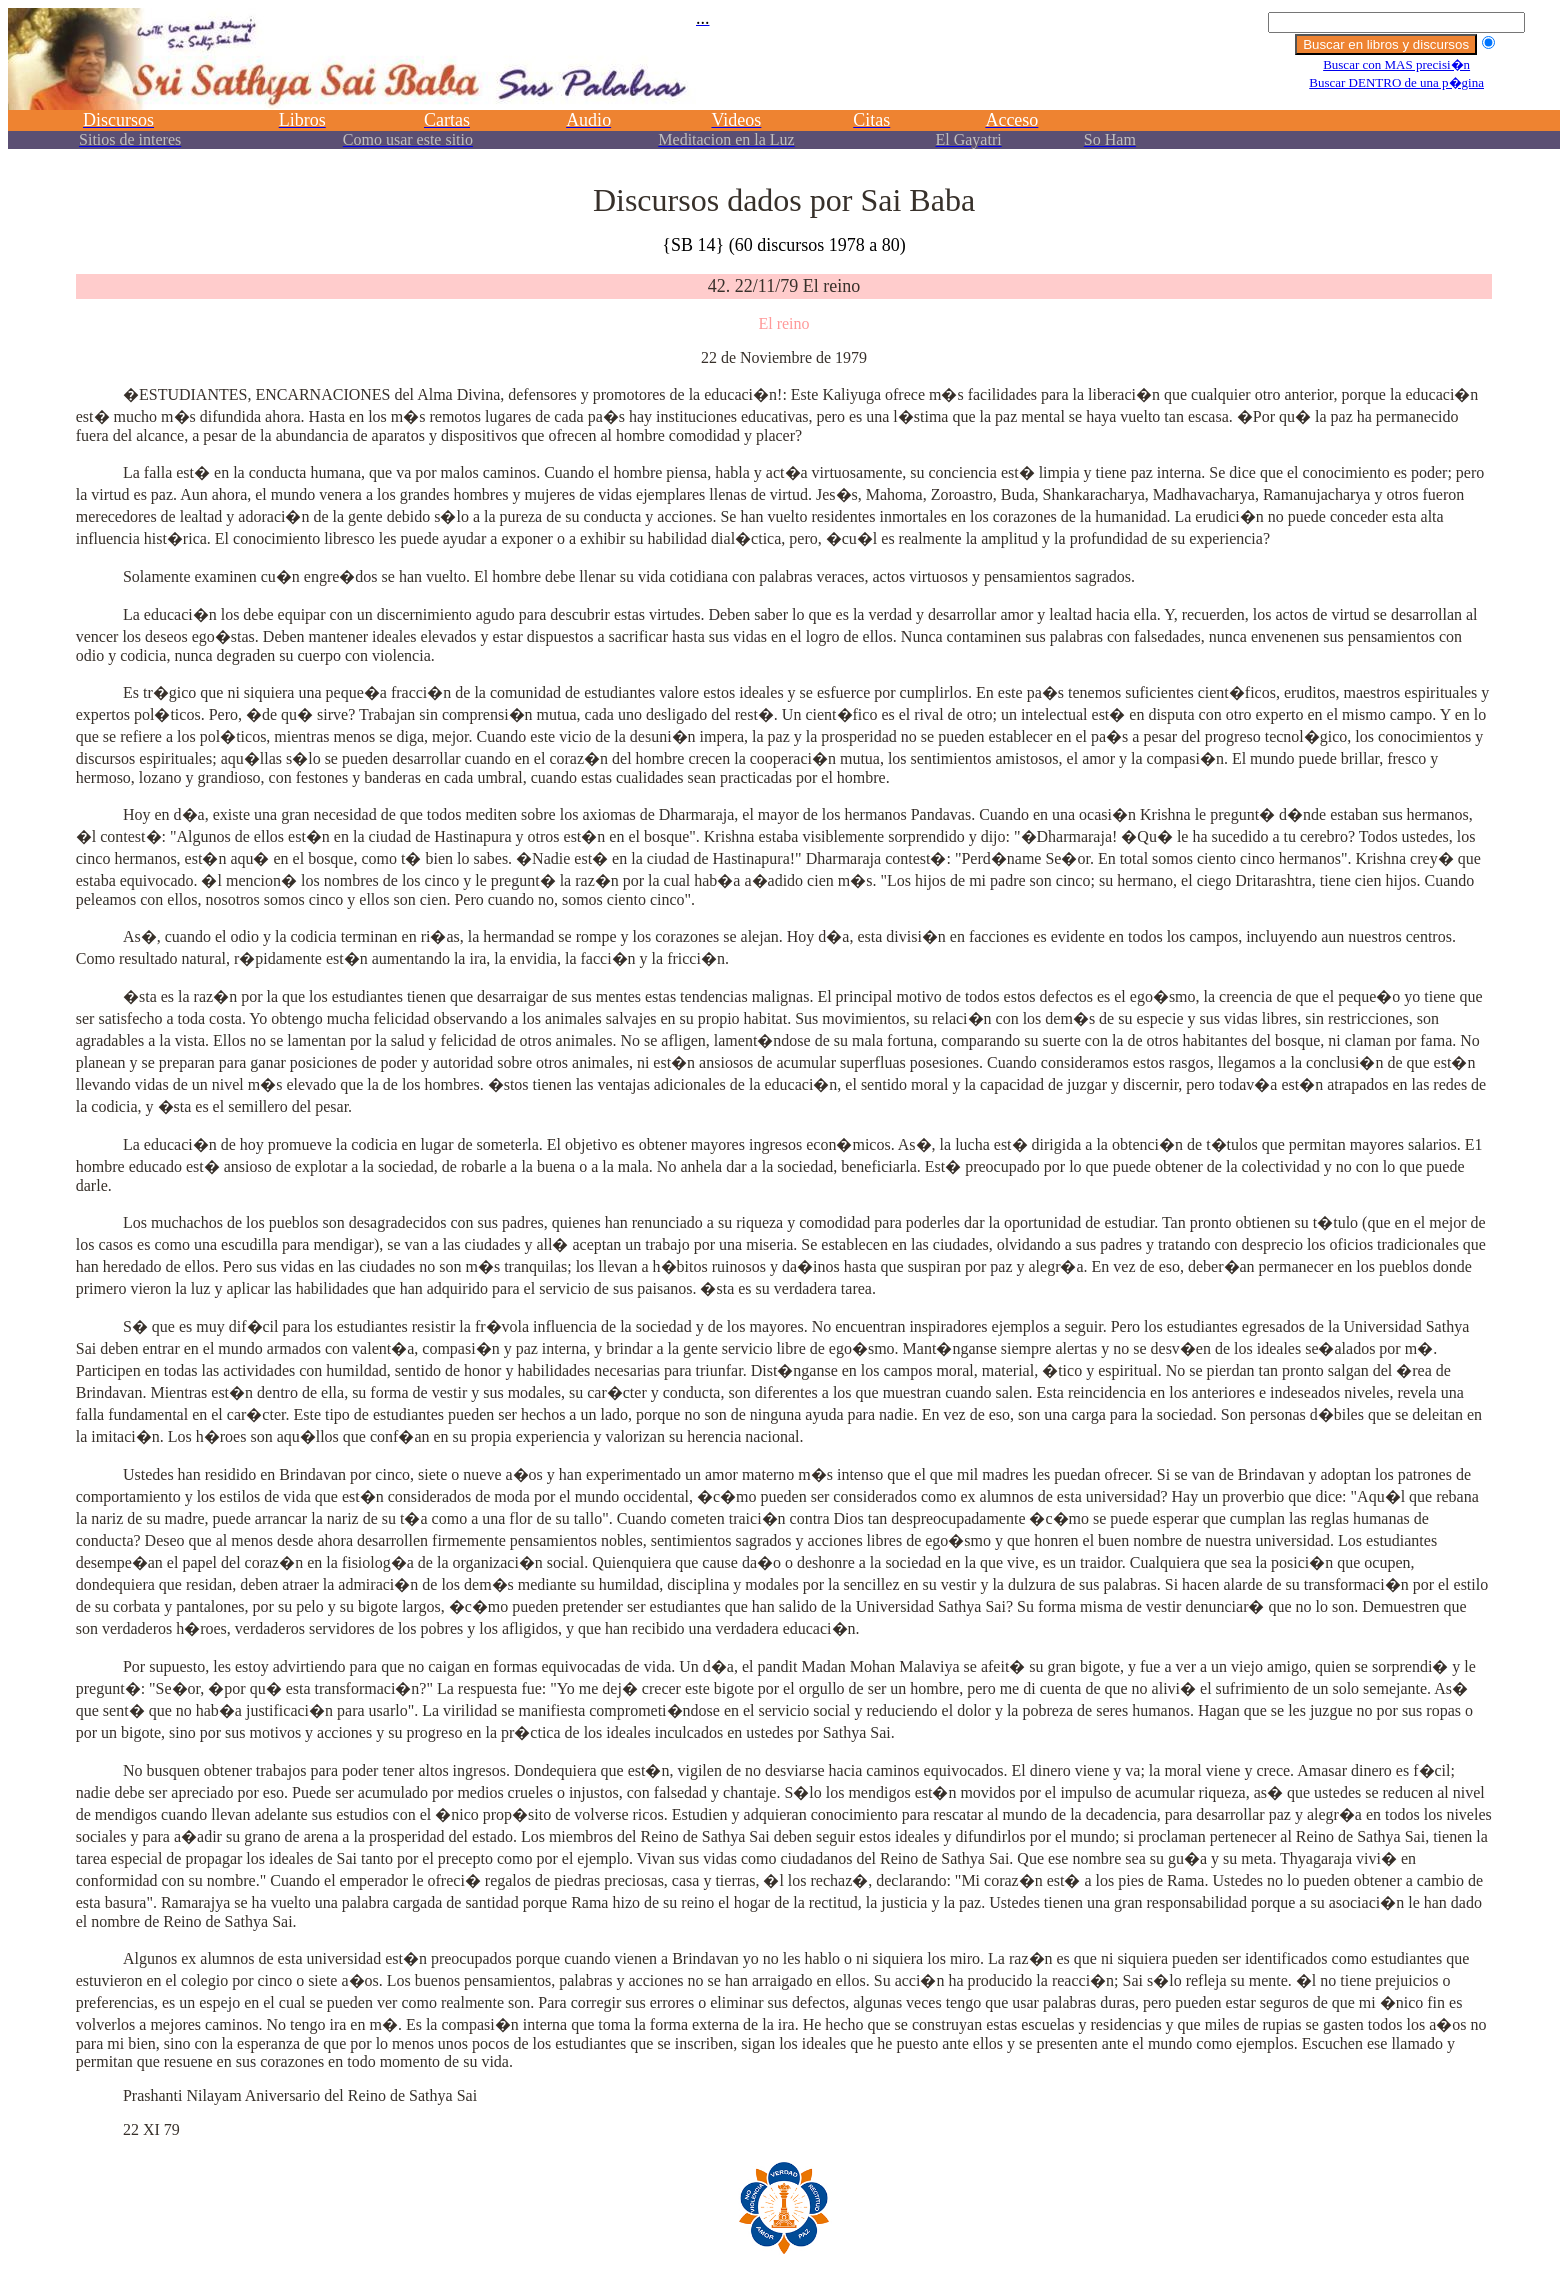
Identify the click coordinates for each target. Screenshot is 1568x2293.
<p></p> (784, 87)
